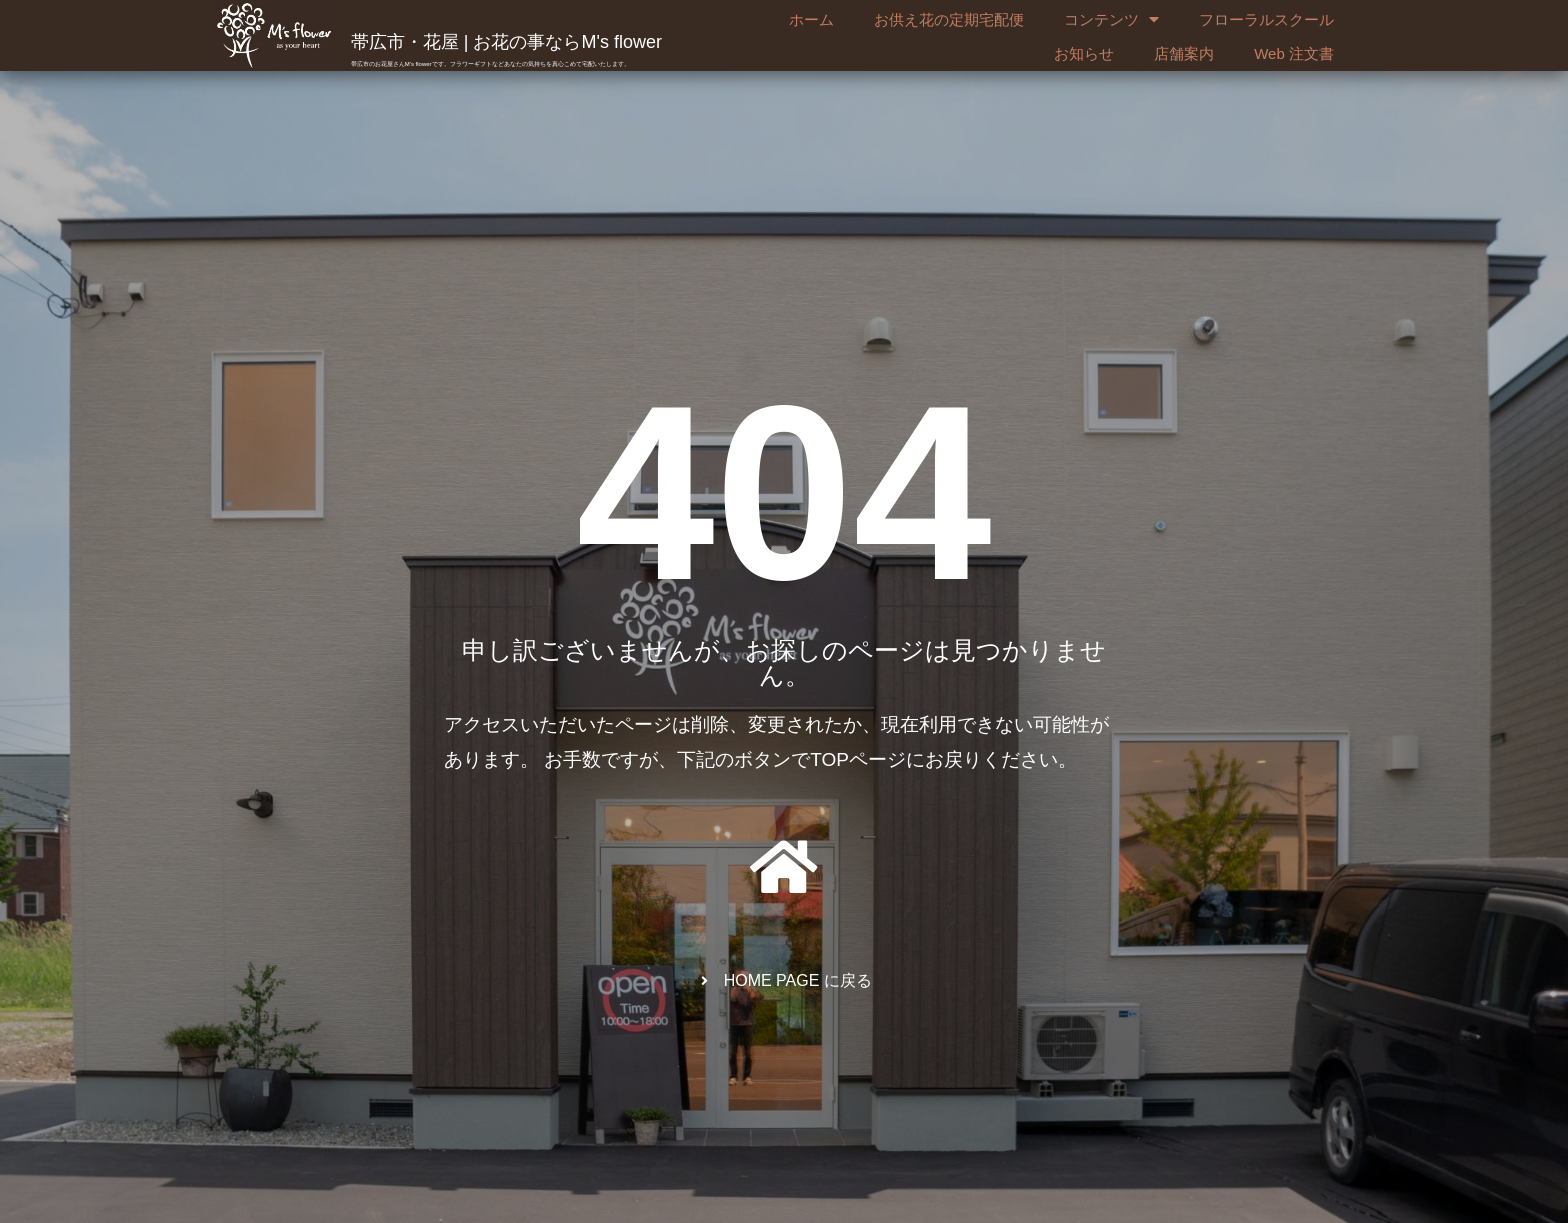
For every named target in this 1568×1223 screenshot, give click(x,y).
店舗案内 (1184, 53)
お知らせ (1084, 53)
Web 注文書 (1294, 53)
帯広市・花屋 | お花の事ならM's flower (506, 42)
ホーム (811, 19)
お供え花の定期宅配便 (949, 19)
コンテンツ (1111, 20)
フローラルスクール (1266, 19)
